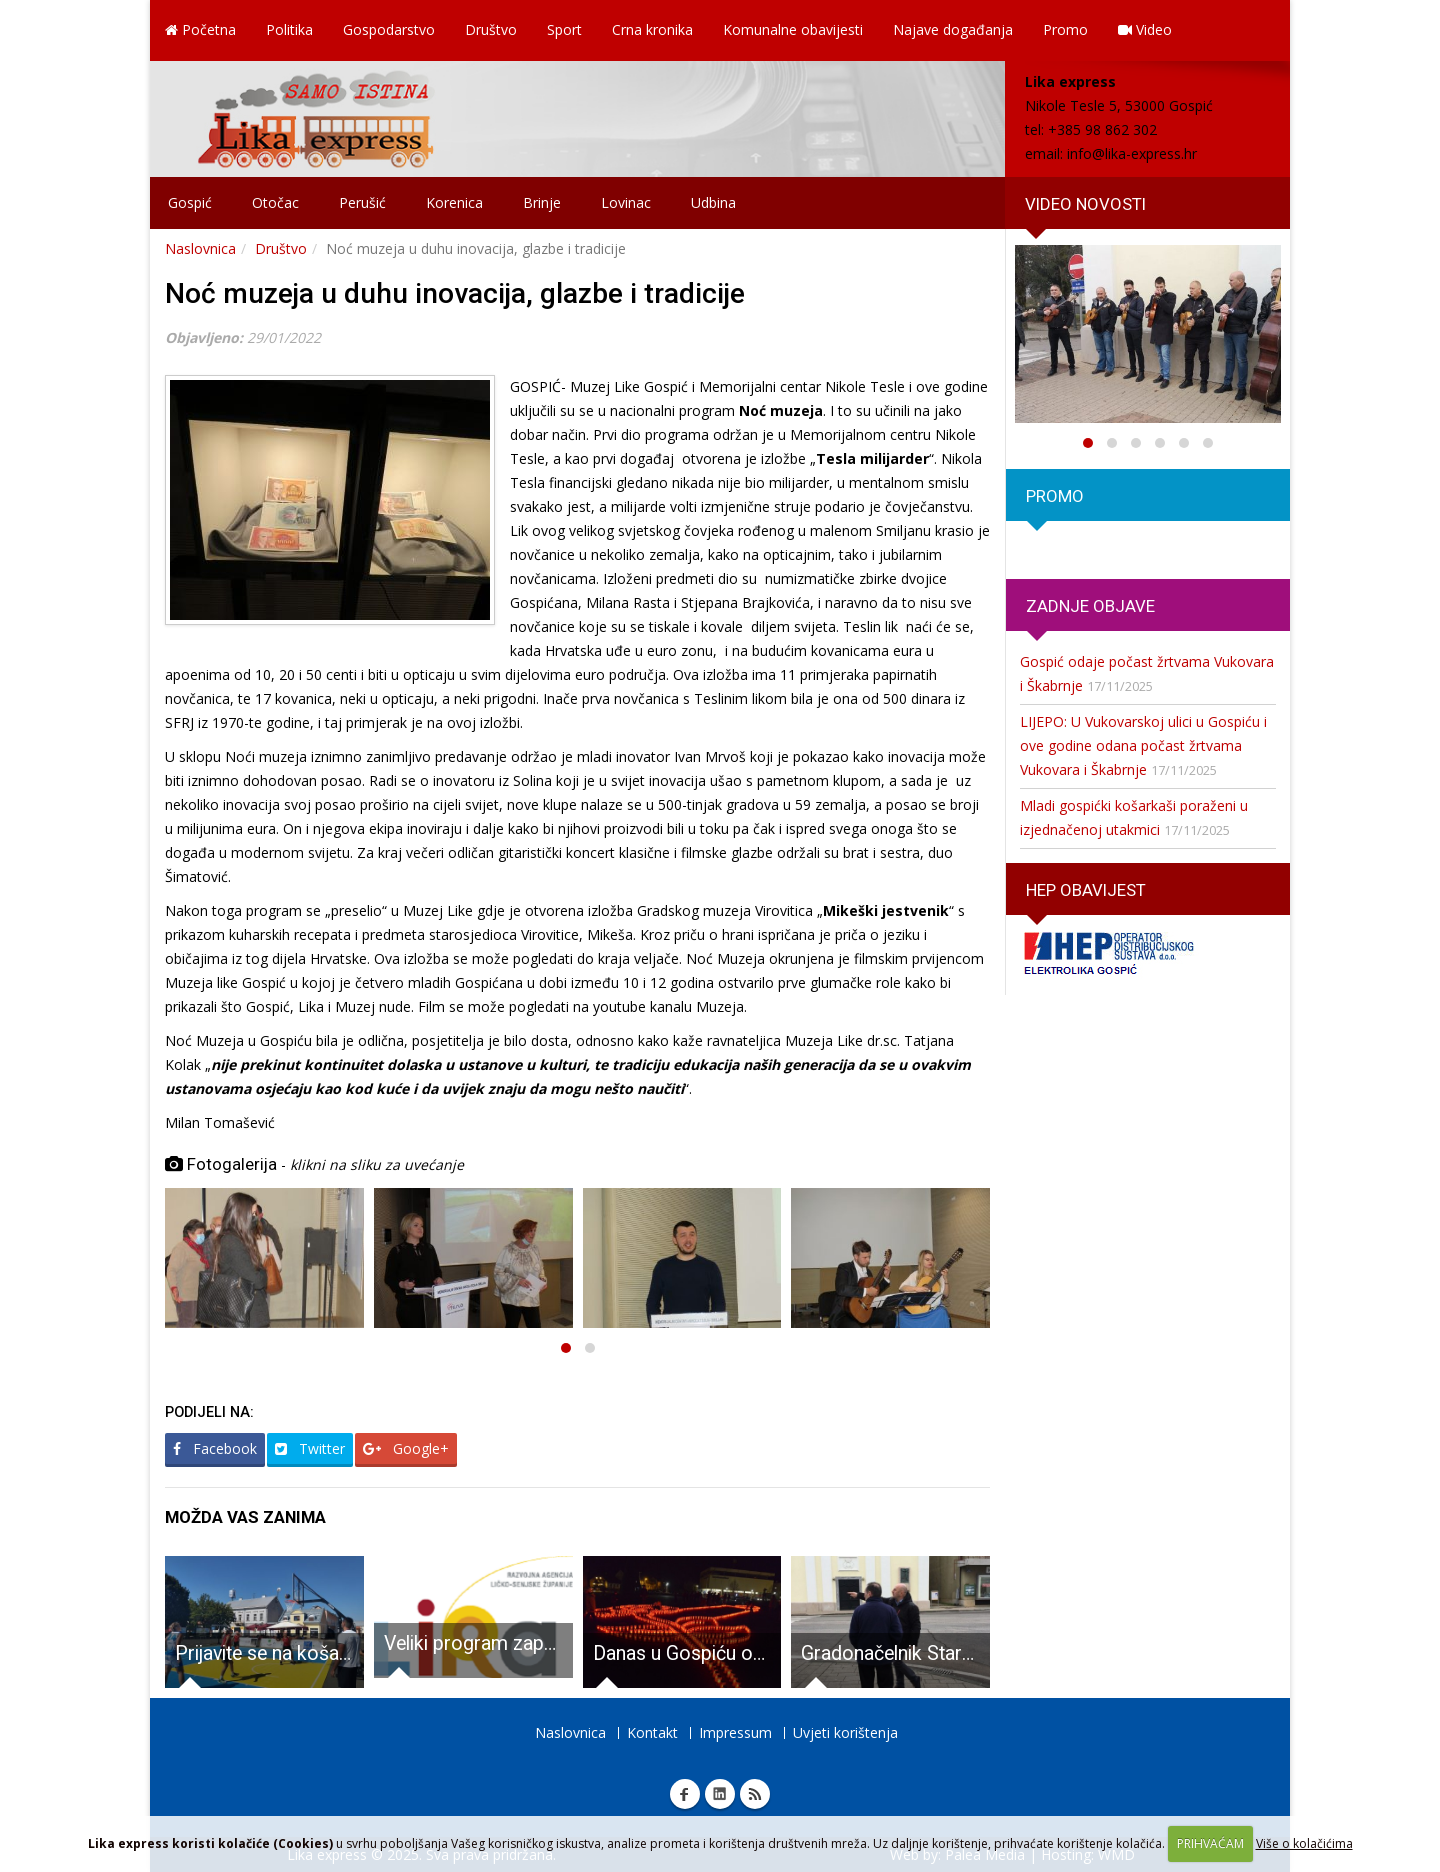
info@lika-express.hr (1132, 153)
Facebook (215, 1448)
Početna (200, 29)
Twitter (310, 1448)
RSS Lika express (755, 1794)
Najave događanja (953, 29)
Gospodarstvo (389, 29)
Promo (1065, 29)
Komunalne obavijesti (793, 29)
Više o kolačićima (1304, 1843)
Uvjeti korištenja (845, 1732)
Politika (289, 29)
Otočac (275, 202)
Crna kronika (652, 29)
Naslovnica (200, 248)
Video (1145, 29)
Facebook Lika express (685, 1794)
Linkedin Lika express (720, 1794)
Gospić (190, 202)
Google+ (406, 1448)
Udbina (713, 202)
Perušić (362, 202)
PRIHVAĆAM (1210, 1843)
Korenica (454, 202)
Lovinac (626, 202)
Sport (564, 29)
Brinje (542, 202)
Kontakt (652, 1732)
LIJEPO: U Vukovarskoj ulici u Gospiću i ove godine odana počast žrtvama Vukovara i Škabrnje (1143, 745)
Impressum (735, 1732)
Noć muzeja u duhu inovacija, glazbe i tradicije (455, 293)
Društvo (491, 29)
